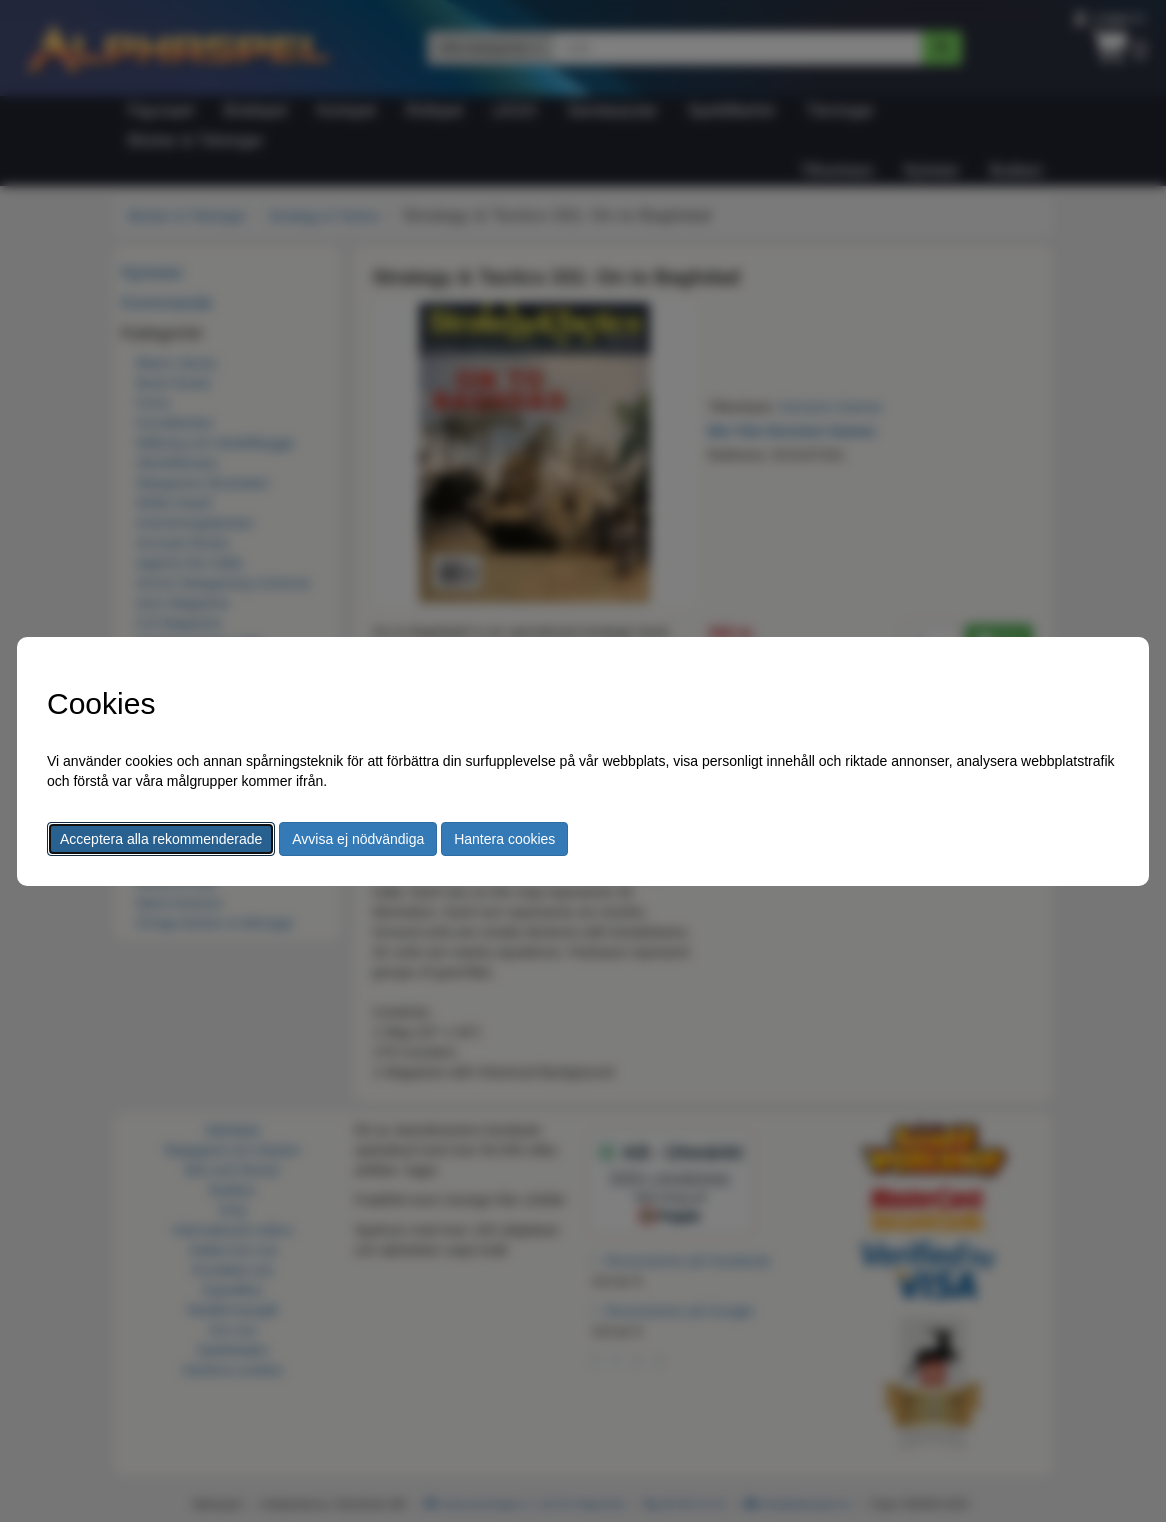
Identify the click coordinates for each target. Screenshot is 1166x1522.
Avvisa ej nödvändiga (358, 839)
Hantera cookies (504, 839)
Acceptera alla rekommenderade (161, 839)
